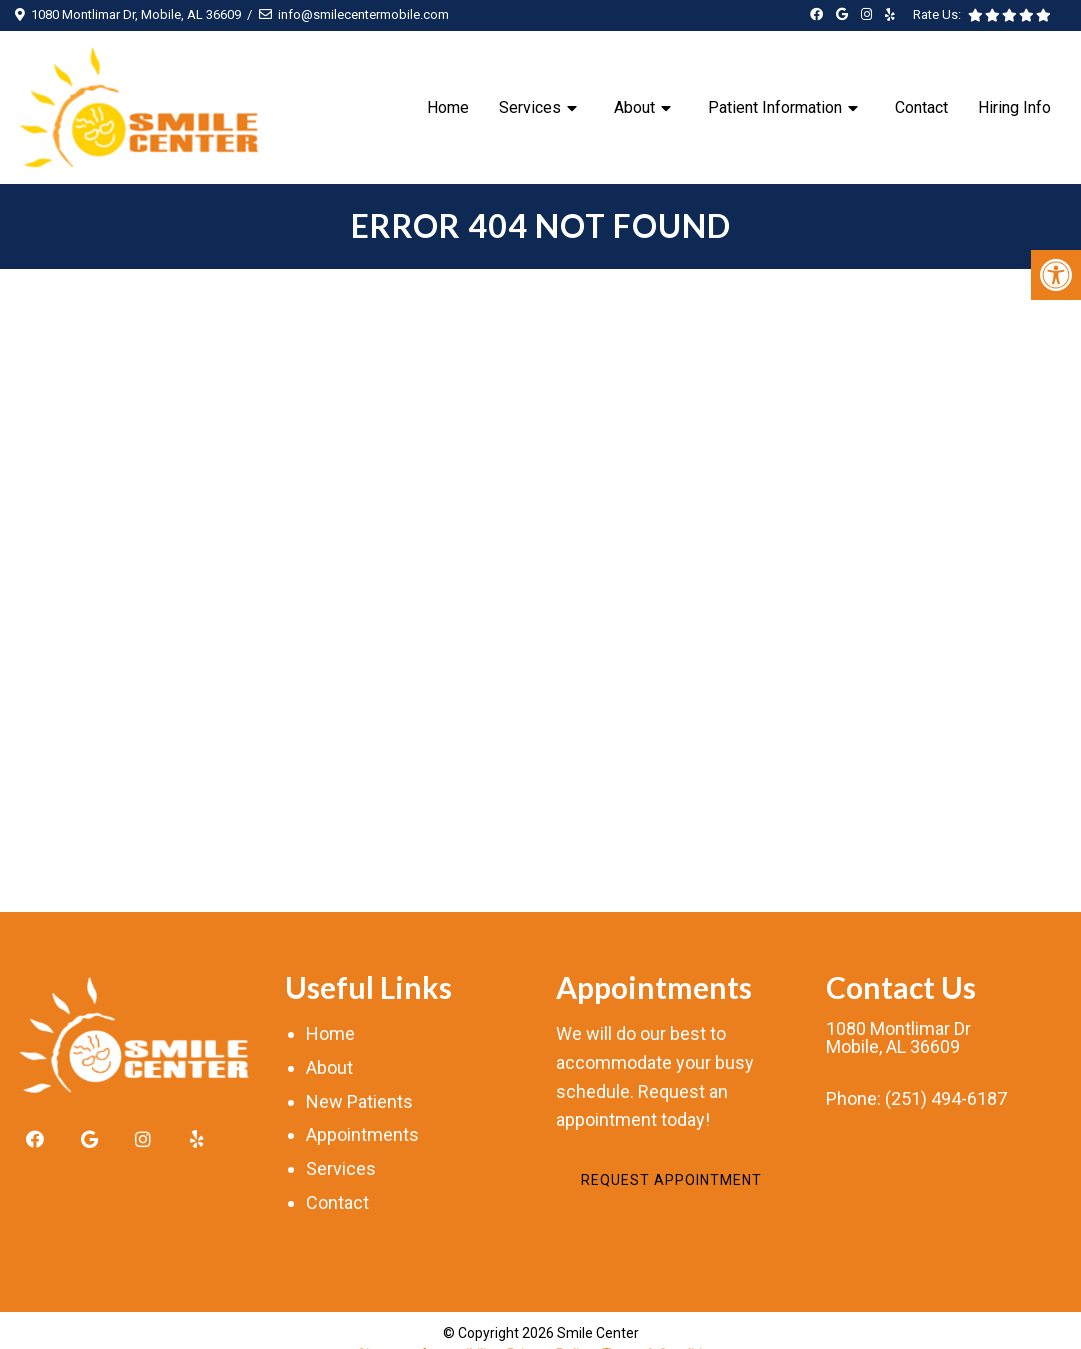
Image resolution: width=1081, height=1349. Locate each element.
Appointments (362, 1134)
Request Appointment (671, 1180)
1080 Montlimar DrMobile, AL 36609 (898, 1038)
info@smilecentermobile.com (363, 14)
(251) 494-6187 (946, 1099)
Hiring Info (1014, 107)
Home (448, 107)
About (634, 107)
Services (530, 107)
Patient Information (775, 107)
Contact (921, 107)
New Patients (359, 1101)
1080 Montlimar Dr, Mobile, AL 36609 (136, 14)
